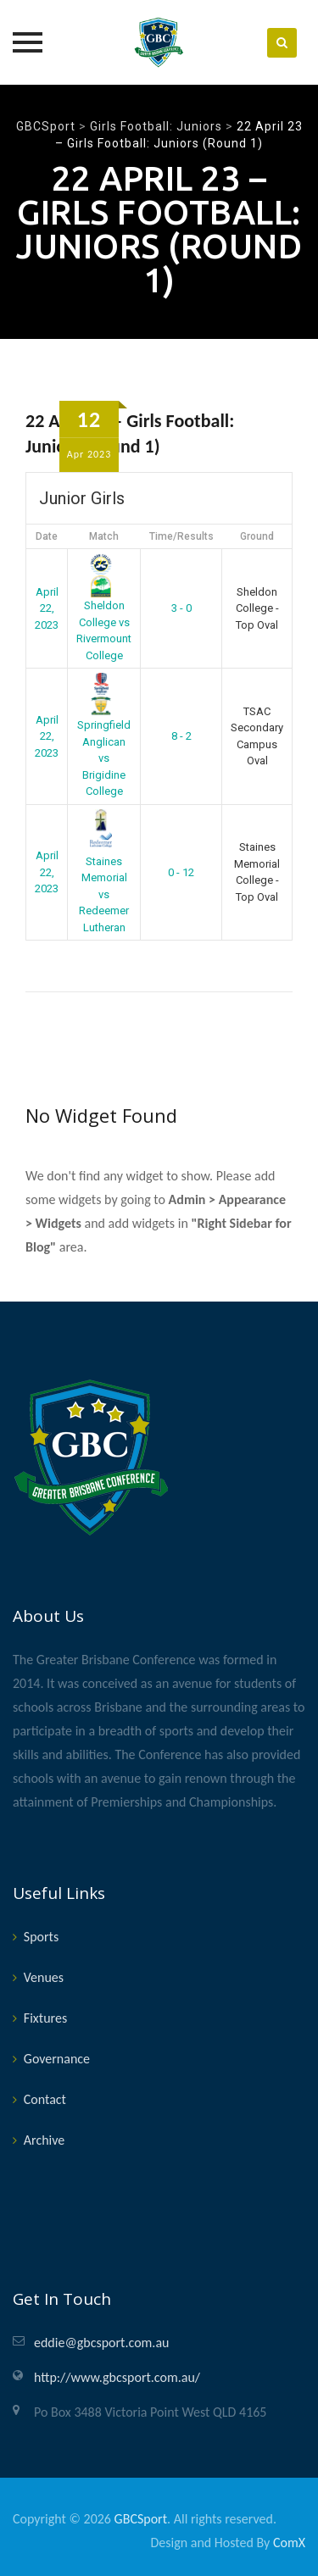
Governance (57, 2059)
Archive (44, 2140)
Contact (45, 2099)
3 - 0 (181, 608)
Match (104, 536)
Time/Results (181, 536)
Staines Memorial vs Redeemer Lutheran (104, 873)
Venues (44, 1977)
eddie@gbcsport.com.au (101, 2342)
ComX (289, 2542)
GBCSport (140, 2519)
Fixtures (45, 2018)
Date (47, 536)
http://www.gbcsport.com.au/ (117, 2377)
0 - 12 (181, 872)
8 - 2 (181, 736)
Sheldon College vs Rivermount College (103, 609)
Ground (257, 536)
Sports (41, 1937)
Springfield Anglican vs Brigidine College (104, 736)
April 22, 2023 (47, 608)
